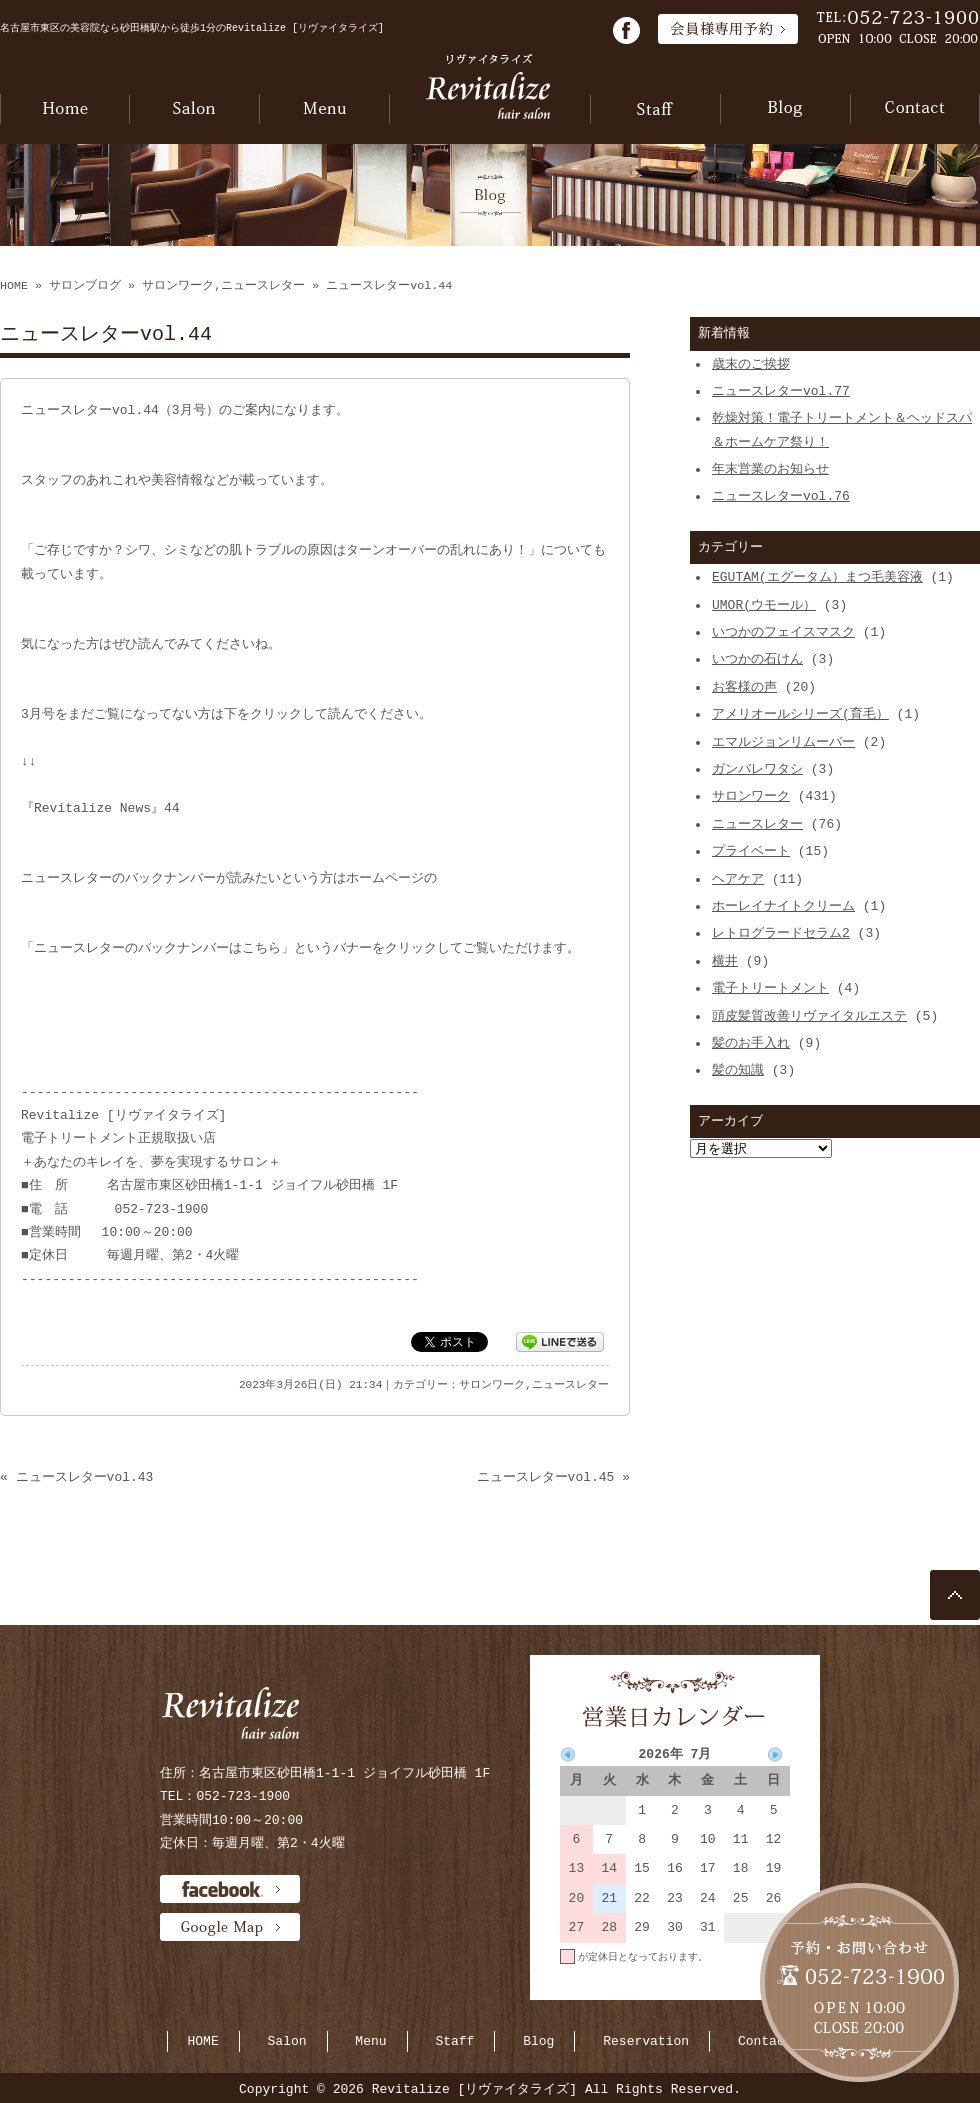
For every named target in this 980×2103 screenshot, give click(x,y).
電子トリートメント (770, 988)
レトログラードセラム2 (781, 933)
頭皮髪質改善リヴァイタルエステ (809, 1016)
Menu (370, 2041)
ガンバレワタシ (757, 769)
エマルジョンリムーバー (783, 742)
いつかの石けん (757, 659)
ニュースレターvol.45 (546, 1477)
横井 (725, 961)
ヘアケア (738, 879)
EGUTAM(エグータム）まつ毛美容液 (817, 577)
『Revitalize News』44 (100, 808)
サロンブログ (85, 286)
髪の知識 (738, 1070)
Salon (287, 2041)
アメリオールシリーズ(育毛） (800, 714)
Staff (454, 2041)
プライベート (751, 851)
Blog (538, 2041)
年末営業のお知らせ (770, 469)
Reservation (646, 2041)
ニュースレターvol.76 (781, 496)
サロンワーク (178, 286)
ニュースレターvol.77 (781, 391)
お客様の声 (744, 687)
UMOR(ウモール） (764, 605)
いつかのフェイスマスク (783, 632)
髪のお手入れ (751, 1043)
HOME (14, 286)
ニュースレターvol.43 (85, 1477)
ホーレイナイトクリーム (783, 906)
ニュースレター (263, 286)
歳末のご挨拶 (751, 364)
